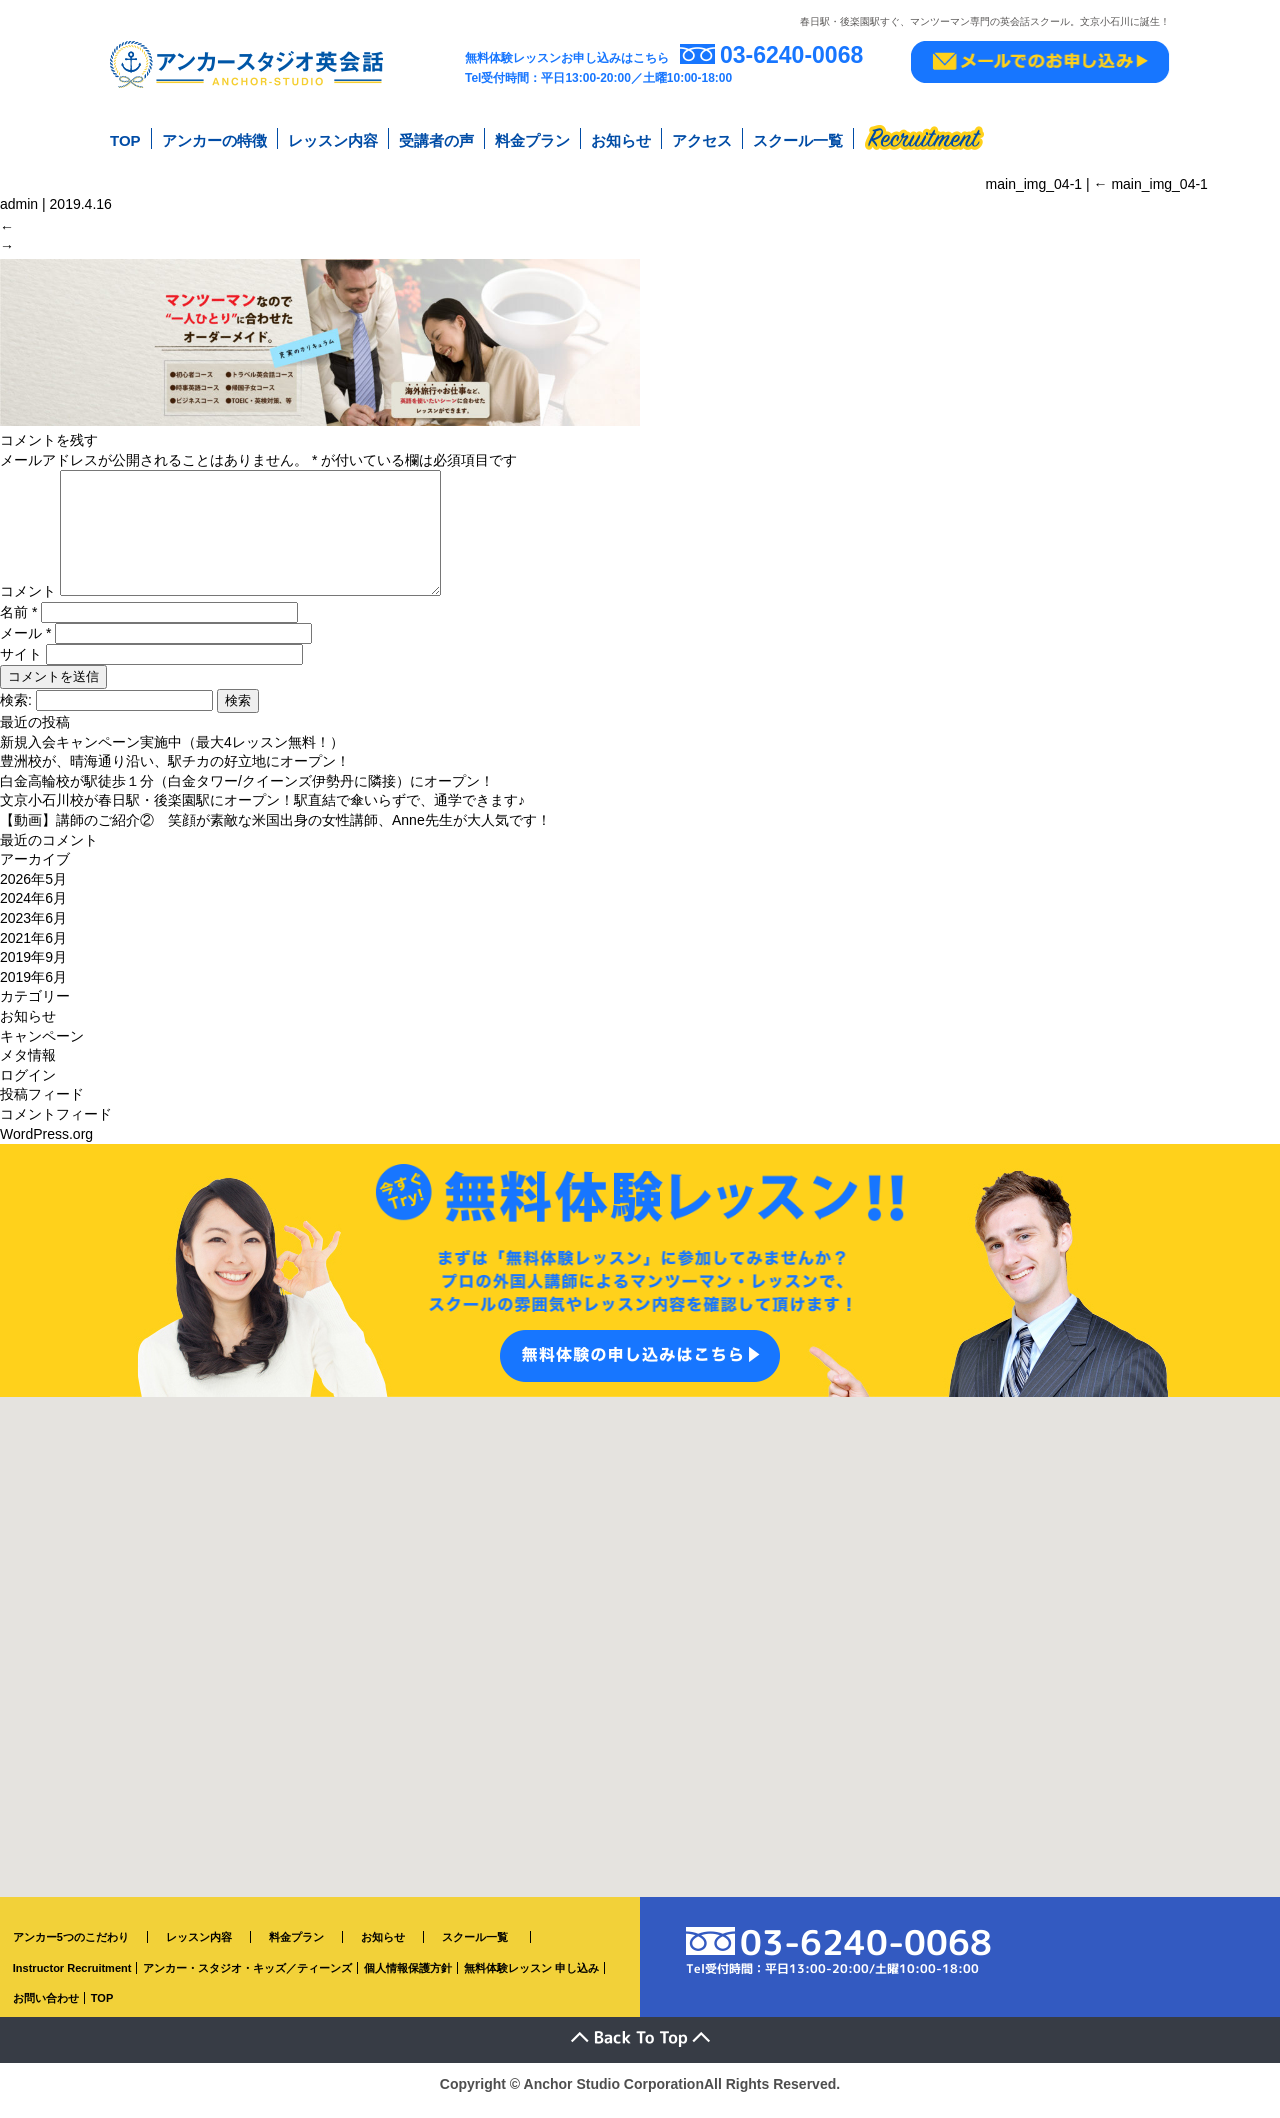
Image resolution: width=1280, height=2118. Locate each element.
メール (25, 647)
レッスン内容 (333, 138)
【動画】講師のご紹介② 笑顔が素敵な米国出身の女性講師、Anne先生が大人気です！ (275, 834)
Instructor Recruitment (72, 1981)
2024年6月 (33, 912)
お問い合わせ (46, 2012)
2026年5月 (33, 893)
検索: (16, 714)
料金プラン (532, 138)
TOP (125, 138)
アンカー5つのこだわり (71, 1951)
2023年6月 (33, 932)
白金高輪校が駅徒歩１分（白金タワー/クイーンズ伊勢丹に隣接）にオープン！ (247, 795)
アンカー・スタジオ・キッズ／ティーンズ (247, 1981)
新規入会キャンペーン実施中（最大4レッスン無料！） (172, 755)
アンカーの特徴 (214, 138)
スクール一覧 (798, 138)
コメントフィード (56, 1128)
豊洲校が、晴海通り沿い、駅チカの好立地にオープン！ (175, 775)
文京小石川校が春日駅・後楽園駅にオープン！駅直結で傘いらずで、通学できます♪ (262, 814)
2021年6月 (33, 951)
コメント (28, 605)
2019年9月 (33, 971)
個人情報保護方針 (408, 1981)
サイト (21, 668)
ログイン (28, 1088)
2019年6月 (33, 990)
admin (19, 199)
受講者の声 (436, 138)
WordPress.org (46, 1147)
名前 (18, 626)
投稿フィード (42, 1108)
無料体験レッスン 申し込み (531, 1981)
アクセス (702, 138)
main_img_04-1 (1151, 179)
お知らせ (621, 138)
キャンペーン (42, 1049)
